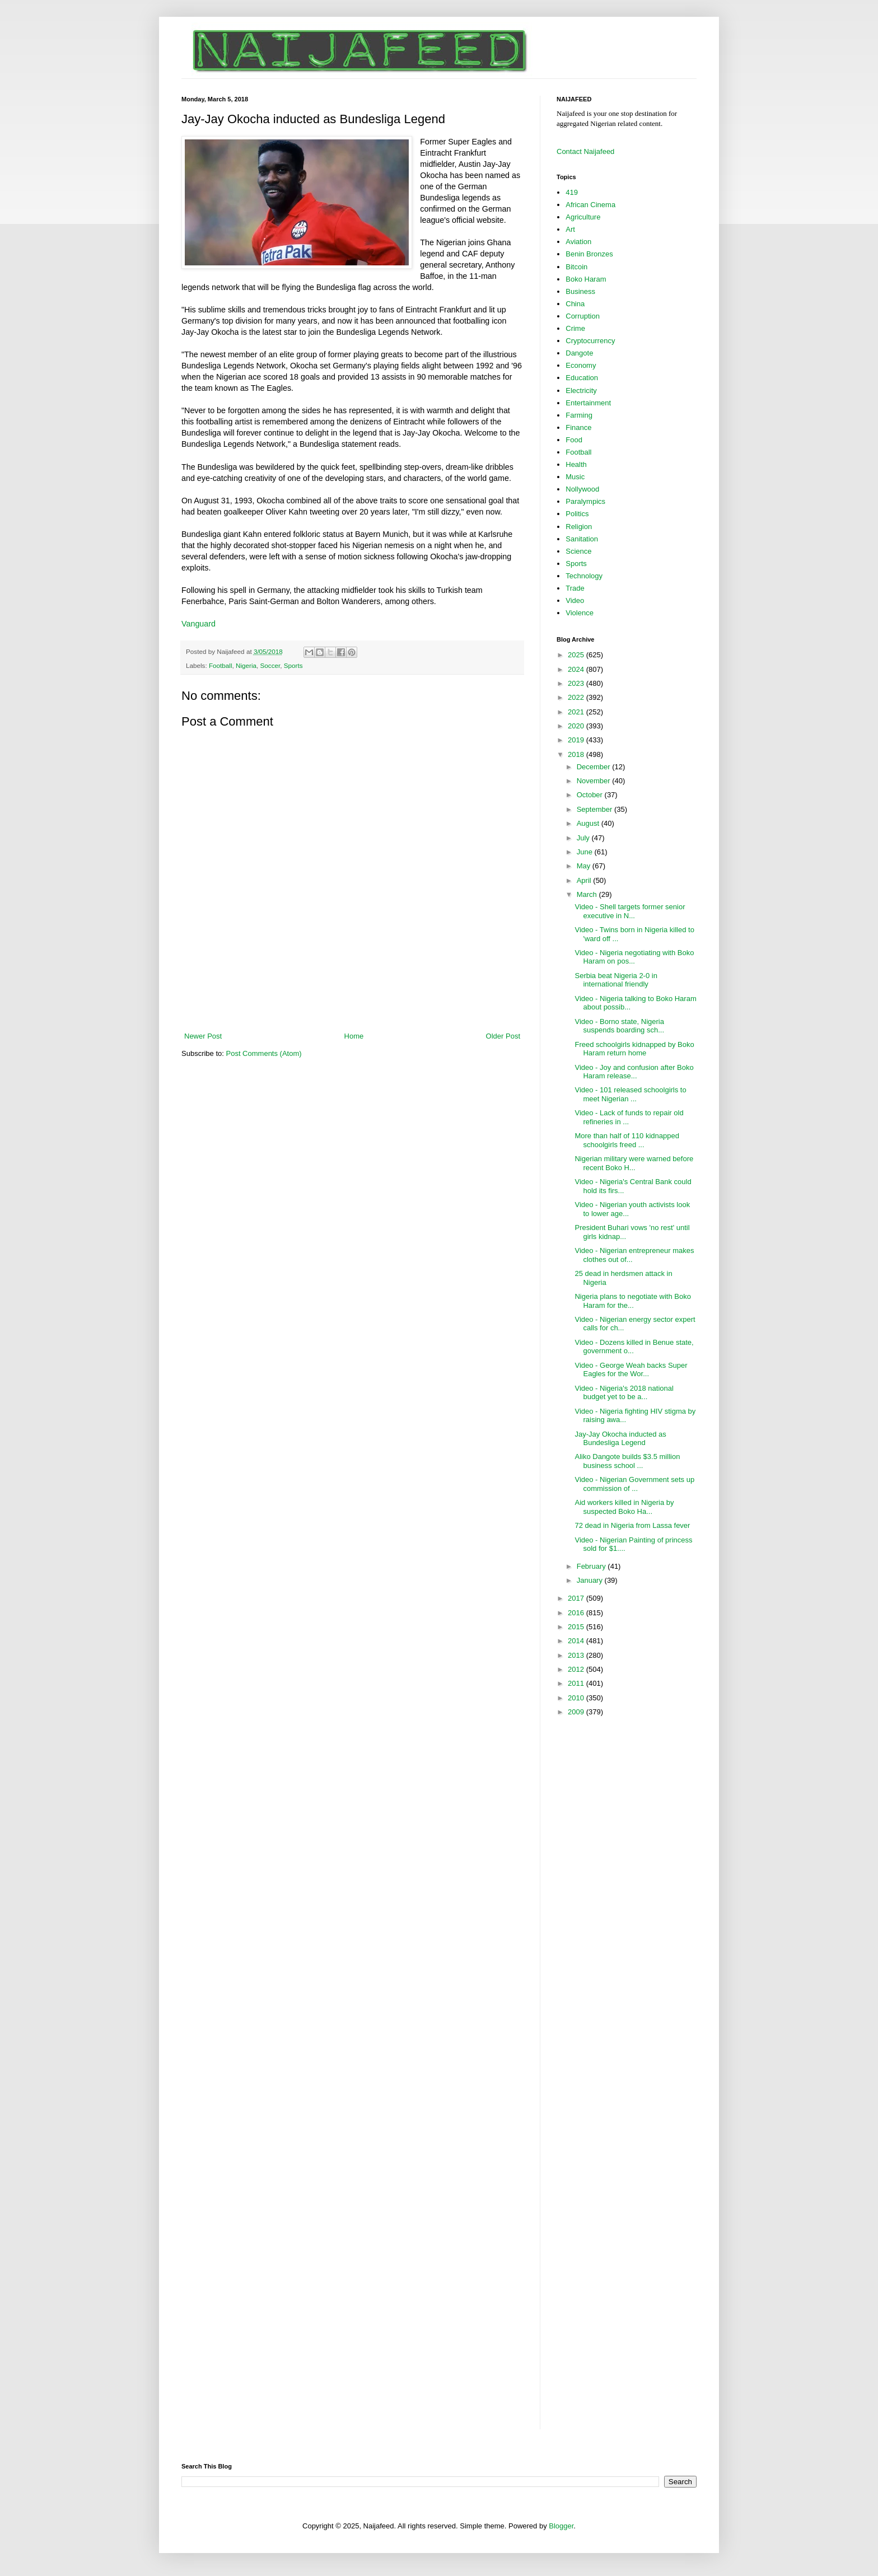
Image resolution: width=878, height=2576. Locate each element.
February (592, 1566)
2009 (577, 1712)
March (588, 894)
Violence (580, 613)
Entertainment (588, 403)
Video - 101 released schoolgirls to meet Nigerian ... (630, 1094)
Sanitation (582, 539)
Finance (578, 427)
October (591, 795)
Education (582, 377)
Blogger (561, 2526)
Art (570, 229)
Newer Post (203, 1036)
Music (575, 477)
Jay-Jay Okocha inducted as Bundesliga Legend (620, 1438)
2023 (577, 683)
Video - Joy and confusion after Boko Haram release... (634, 1072)
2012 (577, 1669)
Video (575, 600)
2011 (577, 1683)
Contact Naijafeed (585, 151)
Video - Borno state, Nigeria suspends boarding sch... (619, 1026)
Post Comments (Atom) (264, 1053)
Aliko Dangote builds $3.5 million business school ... (627, 1461)
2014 (577, 1641)
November (595, 781)
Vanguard (198, 623)
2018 (577, 754)
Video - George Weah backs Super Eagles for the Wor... (631, 1369)
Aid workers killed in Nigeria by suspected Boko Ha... (624, 1507)
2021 (577, 712)
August (589, 823)
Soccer (270, 665)
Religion (579, 526)
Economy (581, 365)
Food (574, 440)
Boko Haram (586, 279)
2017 (577, 1598)
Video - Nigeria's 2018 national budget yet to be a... (624, 1392)
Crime (575, 328)
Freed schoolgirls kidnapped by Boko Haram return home (634, 1049)
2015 (577, 1627)
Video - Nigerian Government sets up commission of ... (634, 1484)
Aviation (578, 241)
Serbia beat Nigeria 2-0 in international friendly (616, 980)
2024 (577, 669)
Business (580, 291)
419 (572, 192)
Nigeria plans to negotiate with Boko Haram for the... (632, 1301)
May (584, 866)
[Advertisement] (352, 1000)
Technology (584, 576)
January (591, 1580)
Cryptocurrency (590, 340)
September (595, 809)
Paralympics (585, 501)
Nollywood (582, 489)
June (586, 852)
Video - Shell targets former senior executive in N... (630, 911)
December (595, 767)
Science (578, 551)
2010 (577, 1698)
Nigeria (246, 665)
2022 (577, 697)
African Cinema (590, 204)
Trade (575, 588)
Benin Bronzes (589, 254)
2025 (577, 655)
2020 (577, 726)
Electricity (581, 390)
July (584, 838)
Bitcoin (576, 267)
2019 (577, 740)
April (585, 880)
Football (220, 665)
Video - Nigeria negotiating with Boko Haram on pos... (634, 957)
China (575, 304)
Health (576, 464)
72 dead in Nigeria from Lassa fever (632, 1525)
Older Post (503, 1036)
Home (354, 1036)
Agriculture (583, 217)
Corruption (583, 316)
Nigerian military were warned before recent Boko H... (634, 1163)
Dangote (579, 353)
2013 (577, 1655)
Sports (293, 665)
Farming (579, 415)
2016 (577, 1613)
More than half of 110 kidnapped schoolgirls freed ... (627, 1140)
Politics (577, 513)
